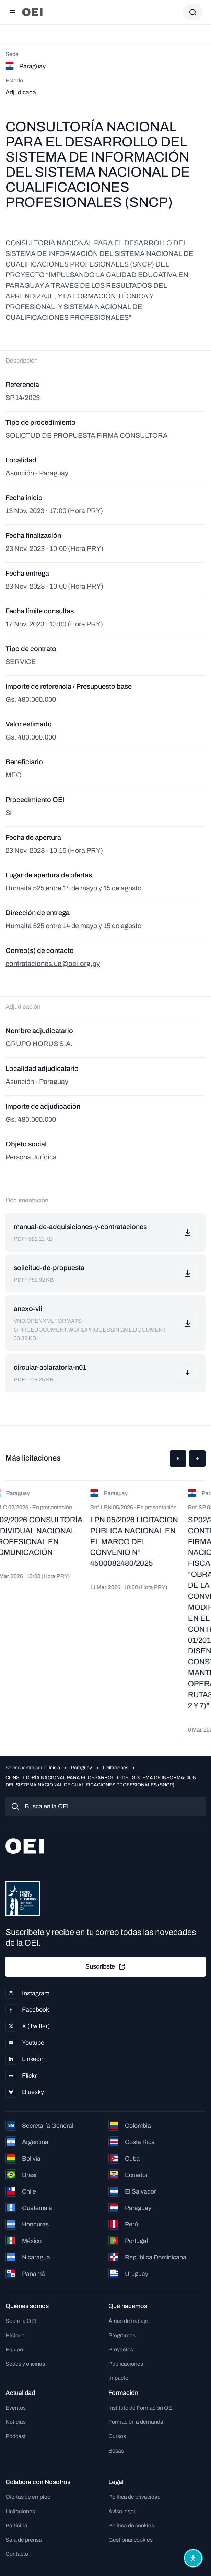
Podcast (15, 2436)
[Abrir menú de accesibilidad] (193, 2558)
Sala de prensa (23, 2540)
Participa (16, 2525)
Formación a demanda (135, 2422)
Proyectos (120, 2349)
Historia (15, 2335)
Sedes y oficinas (25, 2364)
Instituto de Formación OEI (141, 2408)
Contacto (16, 2554)
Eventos (15, 2408)
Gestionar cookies (130, 2540)
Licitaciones (115, 1767)
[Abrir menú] (12, 12)
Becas (116, 2451)
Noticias (15, 2422)
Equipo (14, 2349)
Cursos (117, 2436)
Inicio (54, 1767)
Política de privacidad (134, 2497)
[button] (178, 1458)
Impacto (118, 2378)
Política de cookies (131, 2525)
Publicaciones (125, 2364)
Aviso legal (121, 2511)
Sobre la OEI (20, 2321)
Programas (122, 2335)
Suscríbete (105, 1967)
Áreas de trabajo (128, 2321)
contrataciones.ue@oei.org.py (52, 963)
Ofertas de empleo (27, 2497)
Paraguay (81, 1767)
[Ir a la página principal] (32, 12)
